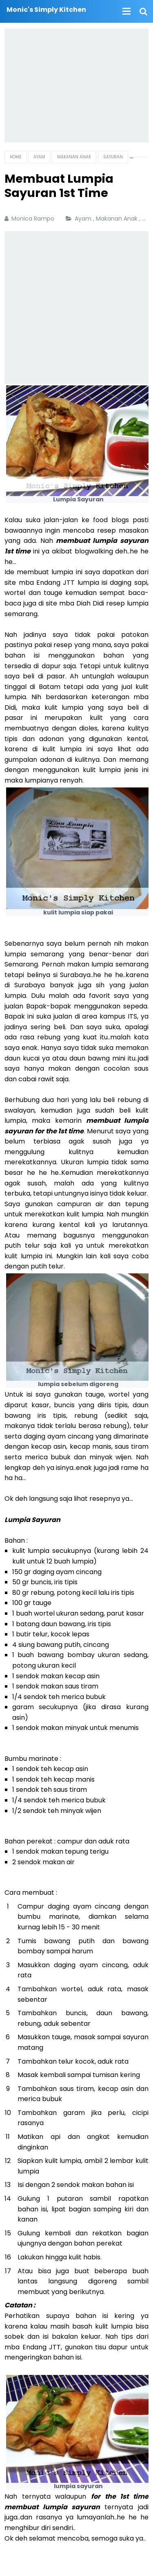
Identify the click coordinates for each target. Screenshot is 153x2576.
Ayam (84, 218)
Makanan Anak (117, 218)
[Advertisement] (76, 85)
